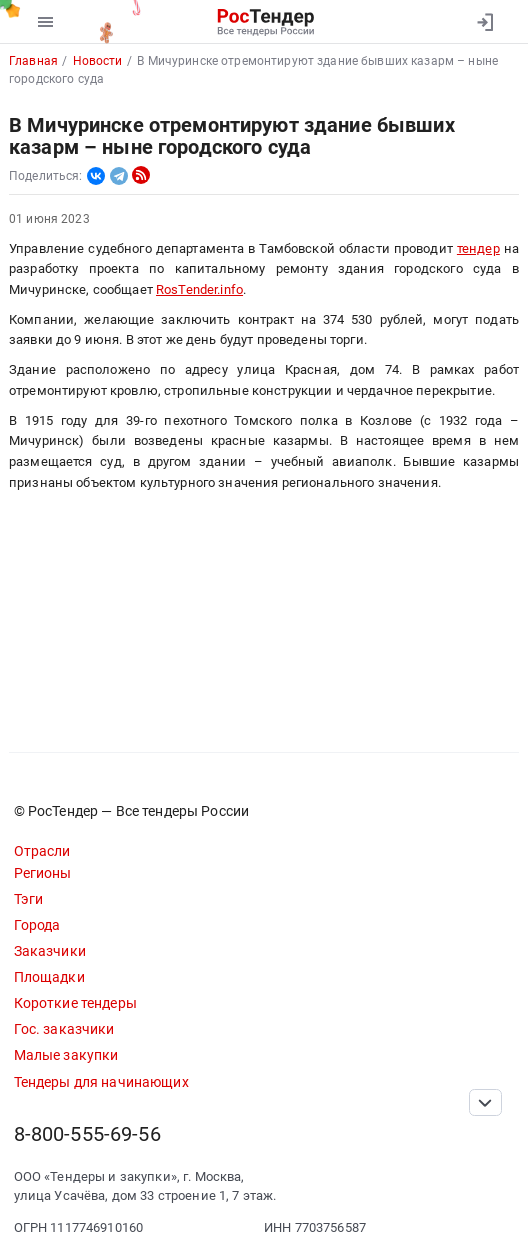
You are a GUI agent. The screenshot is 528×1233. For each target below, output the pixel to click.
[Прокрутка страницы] (485, 1102)
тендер (478, 248)
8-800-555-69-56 (87, 1134)
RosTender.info (199, 289)
